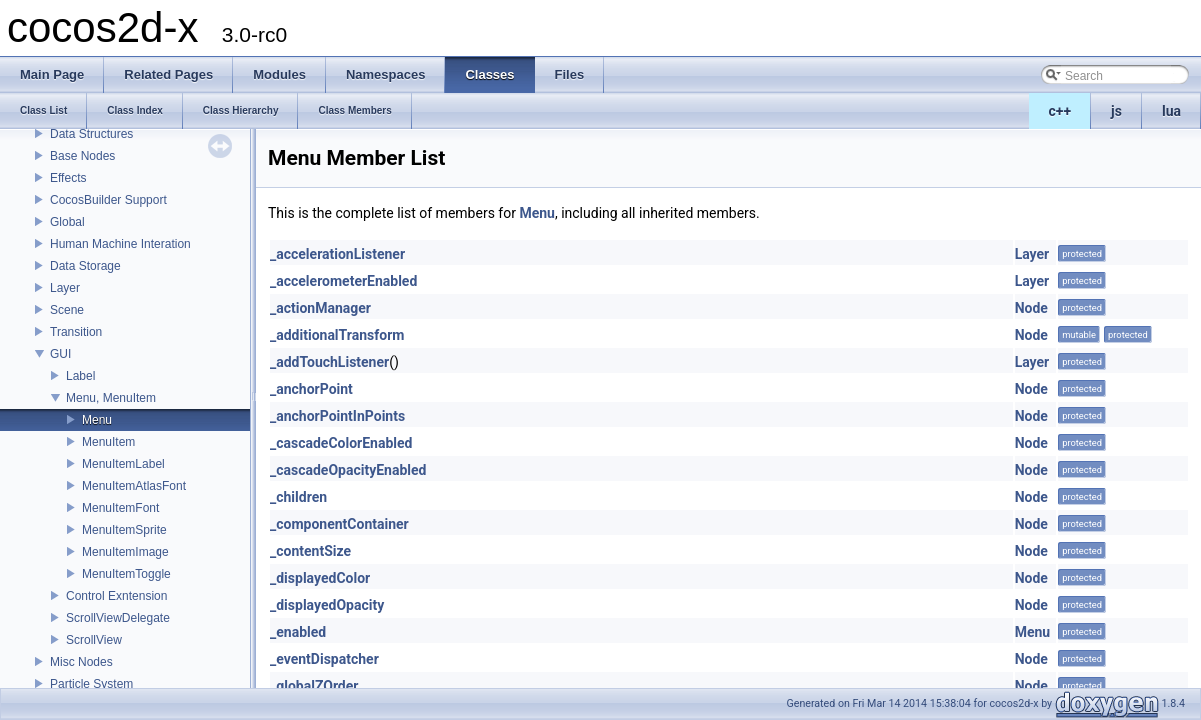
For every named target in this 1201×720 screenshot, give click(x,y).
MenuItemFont (120, 508)
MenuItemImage (125, 552)
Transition (76, 332)
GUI (60, 354)
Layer (65, 288)
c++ (1060, 111)
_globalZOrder (314, 686)
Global (67, 222)
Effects (68, 178)
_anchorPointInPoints (337, 416)
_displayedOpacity (327, 605)
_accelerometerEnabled (343, 281)
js (1116, 111)
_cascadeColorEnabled (341, 443)
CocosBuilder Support (108, 200)
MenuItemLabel (123, 464)
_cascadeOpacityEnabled (348, 470)
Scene (67, 310)
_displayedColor (320, 578)
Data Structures (91, 134)
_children (298, 497)
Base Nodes (82, 156)
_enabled (298, 632)
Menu (97, 420)
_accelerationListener (337, 254)
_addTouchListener (329, 362)
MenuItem (108, 442)
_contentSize (310, 551)
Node (1031, 308)
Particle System (91, 684)
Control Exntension (116, 596)
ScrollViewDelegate (118, 618)
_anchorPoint (311, 389)
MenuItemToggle (126, 574)
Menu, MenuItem (111, 398)
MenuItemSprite (124, 530)
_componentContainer (339, 524)
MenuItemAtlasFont (134, 486)
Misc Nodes (81, 662)
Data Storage (85, 266)
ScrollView (94, 640)
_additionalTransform (337, 335)
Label (80, 376)
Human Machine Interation (120, 244)
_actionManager (320, 308)
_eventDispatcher (324, 659)
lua (1171, 111)
